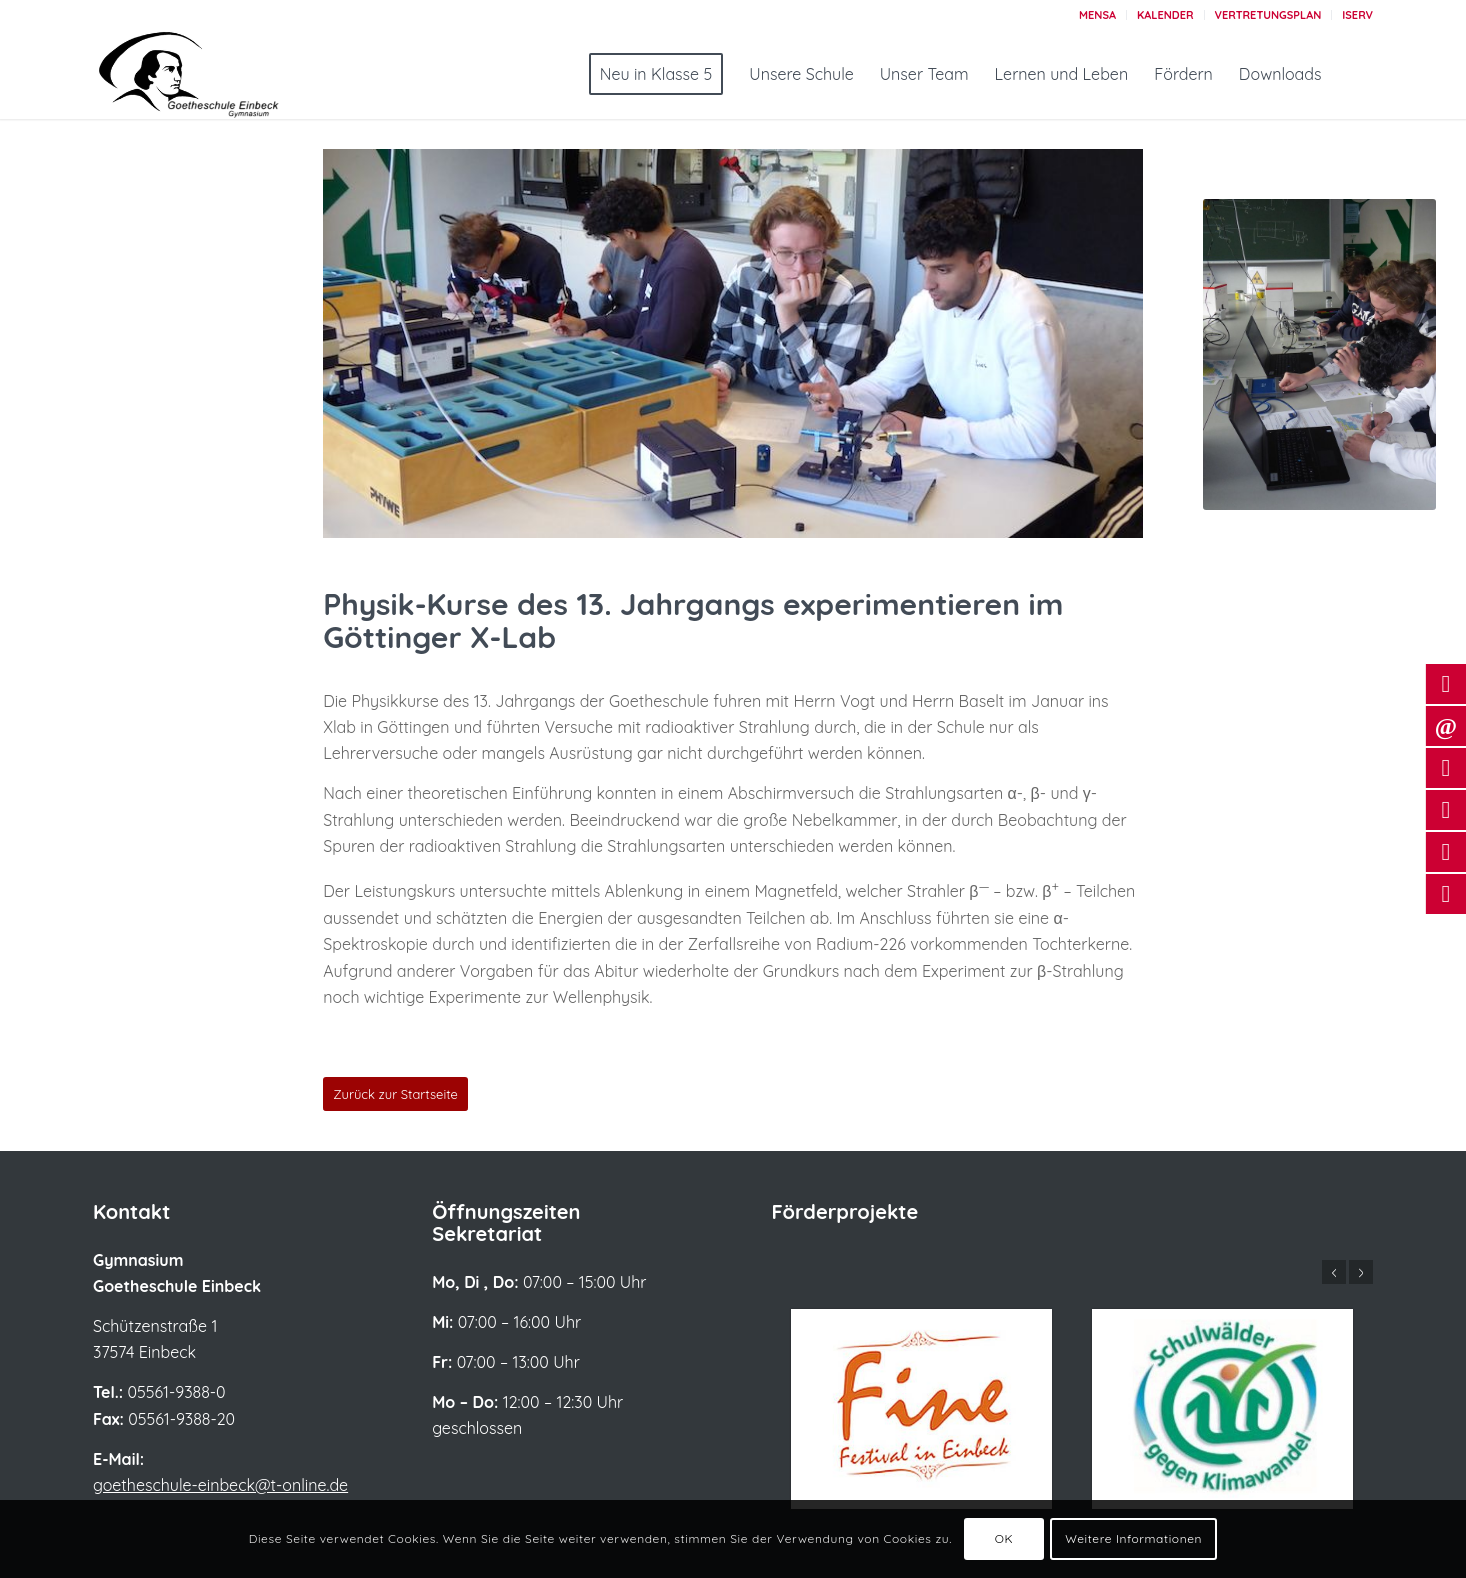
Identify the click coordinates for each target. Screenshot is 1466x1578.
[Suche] (1354, 74)
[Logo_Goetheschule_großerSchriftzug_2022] (213, 74)
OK (1004, 1538)
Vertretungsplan (1268, 15)
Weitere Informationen (1133, 1538)
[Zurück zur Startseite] (395, 1094)
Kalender (1165, 15)
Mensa (1097, 15)
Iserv (1357, 15)
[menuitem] (1098, 15)
